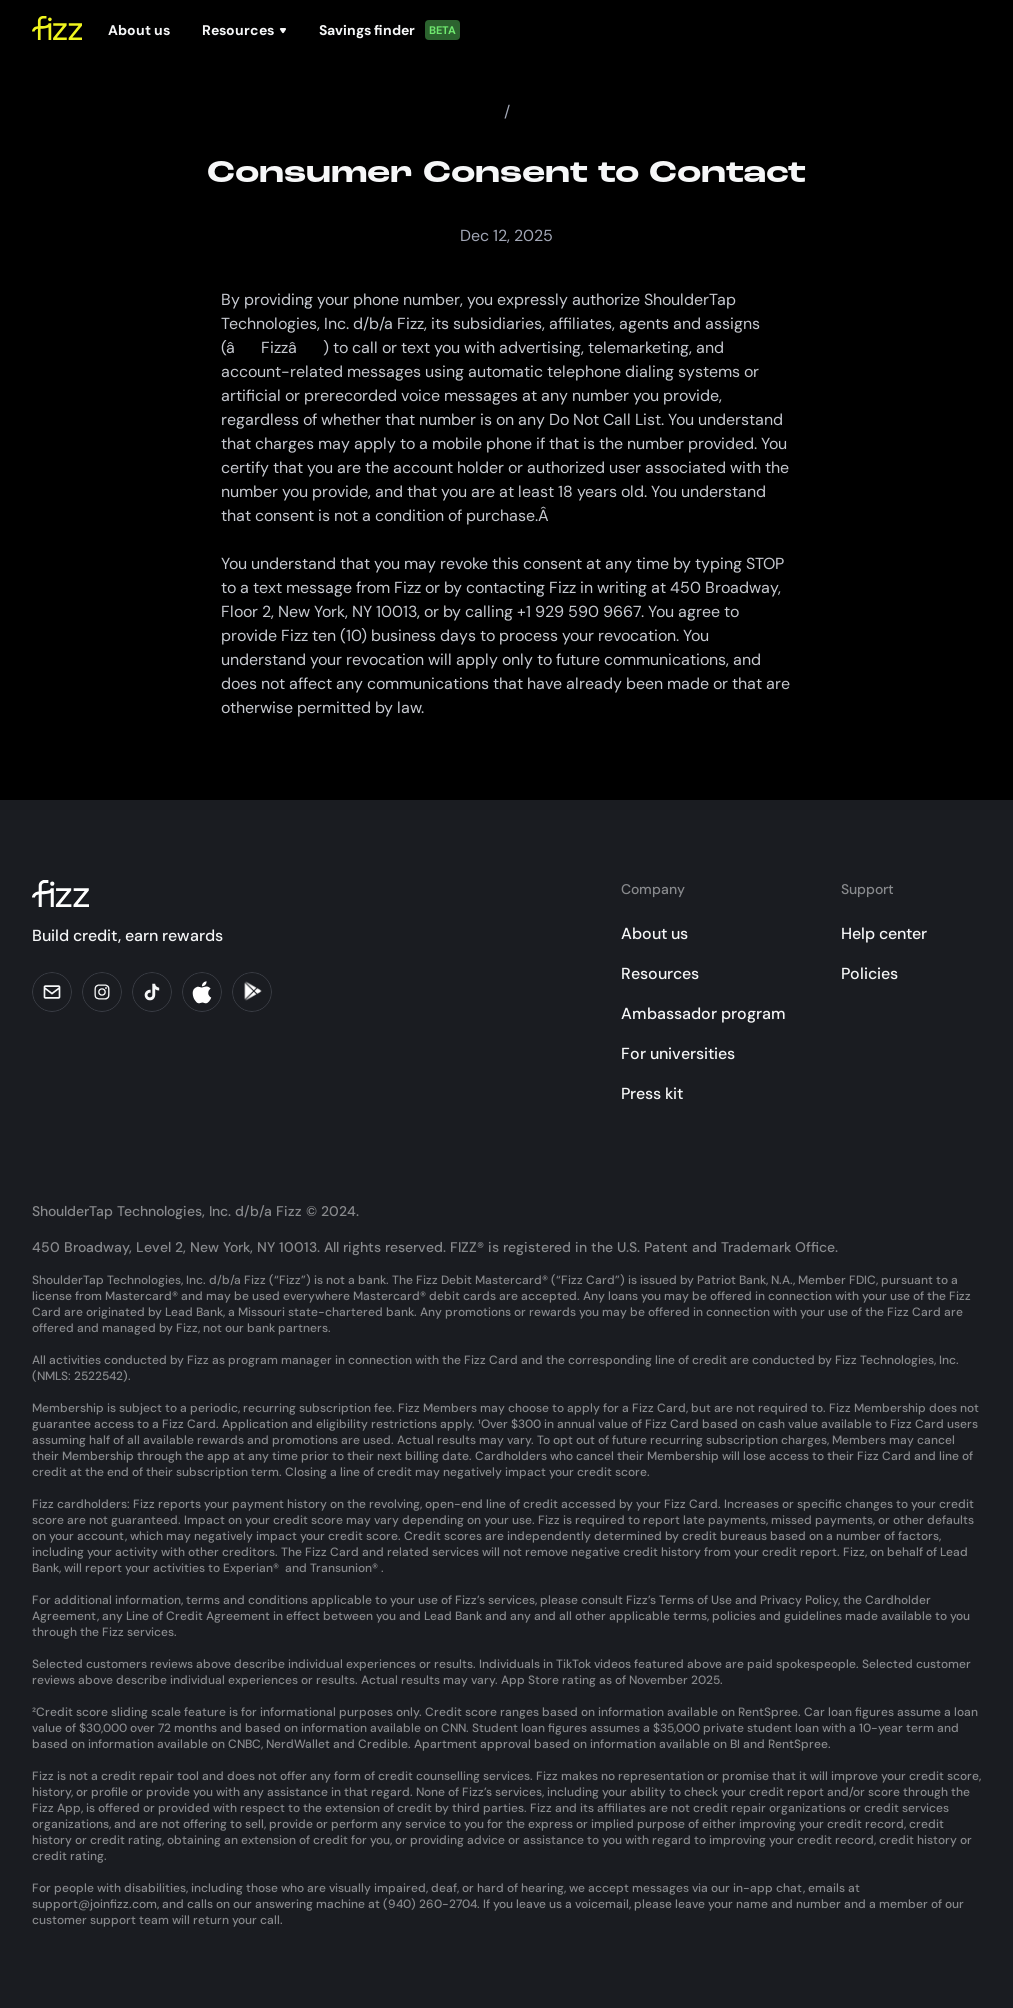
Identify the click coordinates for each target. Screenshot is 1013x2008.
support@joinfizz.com (94, 1904)
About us (654, 933)
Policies (869, 973)
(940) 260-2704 (430, 1904)
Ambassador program (703, 1013)
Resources (660, 973)
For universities (678, 1053)
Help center (884, 933)
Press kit (652, 1093)
